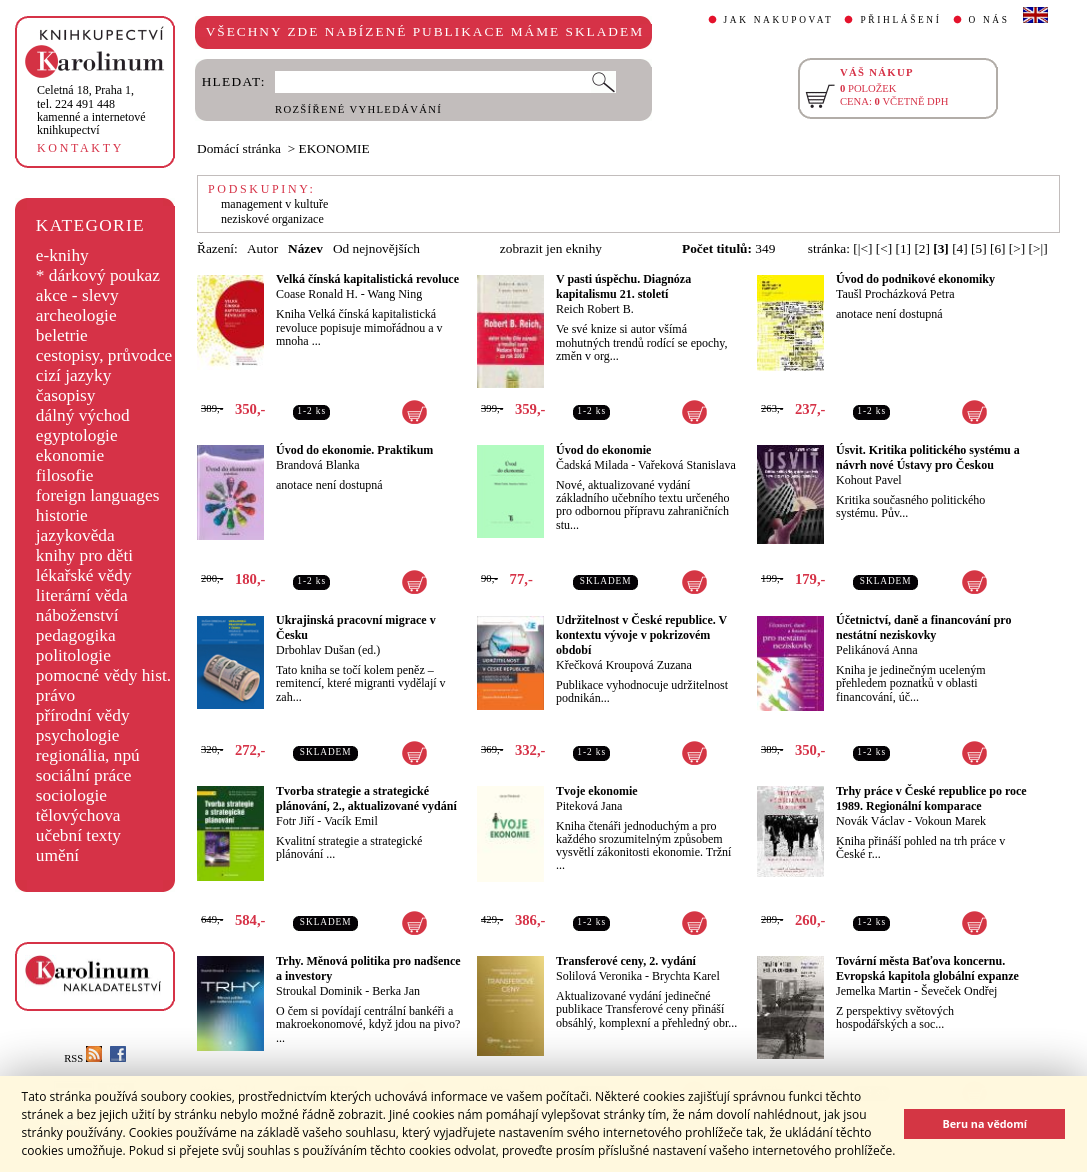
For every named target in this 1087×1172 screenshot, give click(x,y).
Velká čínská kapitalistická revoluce (367, 279)
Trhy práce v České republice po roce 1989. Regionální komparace (931, 798)
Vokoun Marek (950, 821)
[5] (979, 248)
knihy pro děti (84, 555)
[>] (1017, 248)
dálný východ (83, 415)
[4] (960, 248)
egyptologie (77, 435)
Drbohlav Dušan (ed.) (328, 650)
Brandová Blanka (318, 465)
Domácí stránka (239, 148)
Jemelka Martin (873, 991)
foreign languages (98, 495)
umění (57, 855)
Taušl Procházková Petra (895, 294)
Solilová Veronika (599, 976)
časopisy (66, 395)
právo (55, 695)
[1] (903, 248)
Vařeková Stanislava (687, 465)
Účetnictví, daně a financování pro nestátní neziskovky (923, 627)
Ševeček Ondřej (959, 991)
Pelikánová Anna (877, 650)
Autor (262, 248)
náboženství (77, 615)
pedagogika (76, 635)
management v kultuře (274, 204)
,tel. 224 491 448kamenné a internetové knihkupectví (91, 110)
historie (62, 515)
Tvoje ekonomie (597, 791)
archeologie (76, 315)
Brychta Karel (686, 976)
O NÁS (989, 20)
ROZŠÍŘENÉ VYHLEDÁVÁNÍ (358, 109)
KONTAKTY (80, 148)
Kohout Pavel (869, 480)
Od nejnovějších (376, 248)
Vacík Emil (351, 821)
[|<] (862, 248)
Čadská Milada (592, 465)
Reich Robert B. (595, 309)
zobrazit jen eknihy (551, 248)
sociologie (71, 795)
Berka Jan (396, 991)
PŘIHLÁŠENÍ (900, 20)
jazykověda (75, 535)
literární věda (82, 595)
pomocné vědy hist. (103, 675)
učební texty (78, 835)
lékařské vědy (84, 575)
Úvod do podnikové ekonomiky (915, 279)
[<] (884, 248)
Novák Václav (870, 821)
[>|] (1038, 248)
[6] (998, 248)
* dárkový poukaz (98, 275)
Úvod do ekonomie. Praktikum (354, 450)
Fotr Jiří (295, 821)
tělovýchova (78, 815)
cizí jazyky (74, 375)
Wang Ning (394, 294)
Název (305, 248)
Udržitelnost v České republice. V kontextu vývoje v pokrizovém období (641, 635)
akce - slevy (77, 295)
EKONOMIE (334, 148)
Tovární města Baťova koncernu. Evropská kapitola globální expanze (927, 968)
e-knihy (62, 255)
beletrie (62, 335)
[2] (922, 248)
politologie (73, 655)
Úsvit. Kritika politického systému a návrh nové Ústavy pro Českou (928, 457)
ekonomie (70, 455)
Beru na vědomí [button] (984, 1123)
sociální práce (84, 775)
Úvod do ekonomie (603, 450)
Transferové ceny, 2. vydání (626, 961)
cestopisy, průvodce (104, 355)
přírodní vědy (83, 715)
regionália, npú (88, 755)
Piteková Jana (589, 806)
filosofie (65, 475)
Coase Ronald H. (317, 294)
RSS (83, 1058)
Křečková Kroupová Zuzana (624, 665)
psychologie (78, 735)
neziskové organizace (272, 219)
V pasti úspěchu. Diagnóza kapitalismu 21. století (623, 286)
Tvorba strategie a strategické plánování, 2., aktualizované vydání (366, 798)
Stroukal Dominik (319, 991)
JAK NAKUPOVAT (779, 20)
